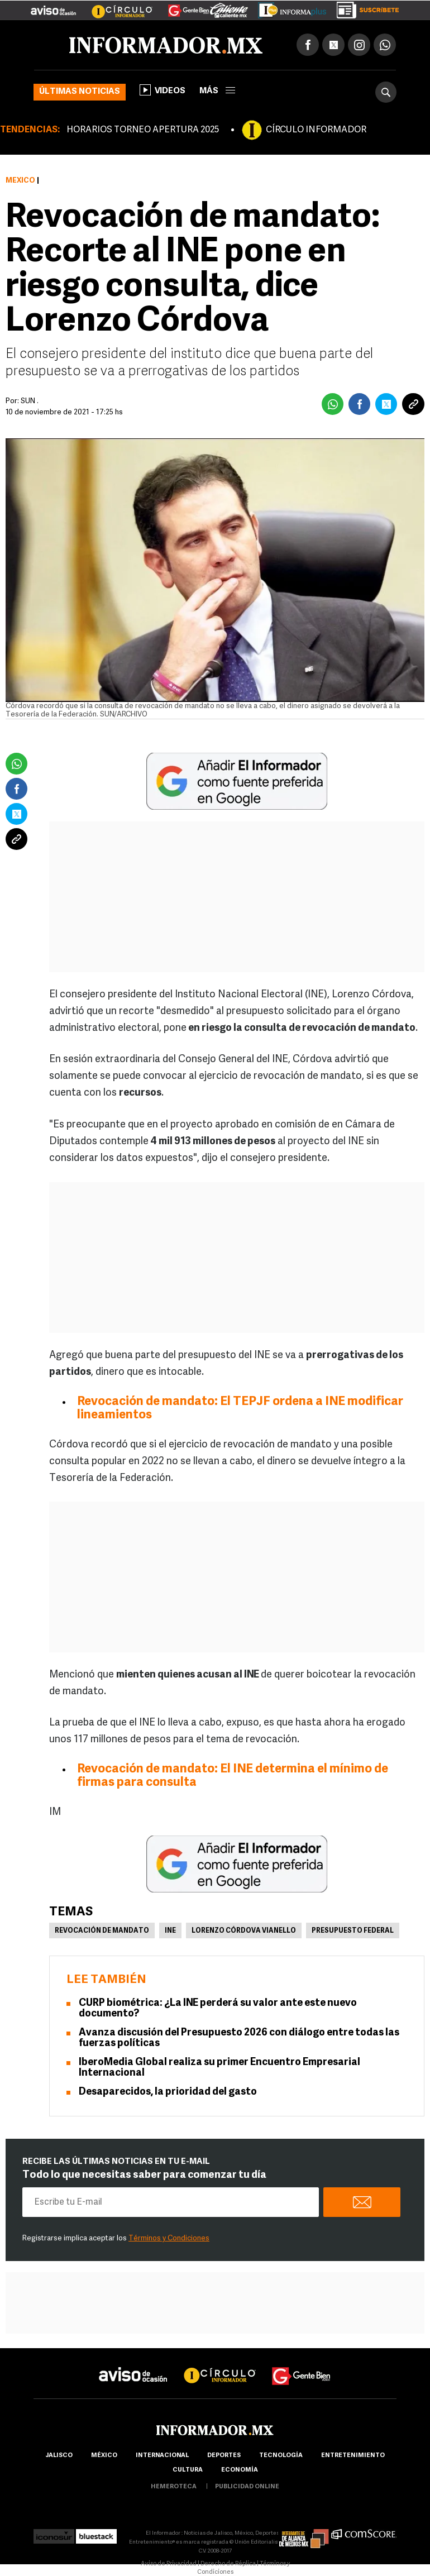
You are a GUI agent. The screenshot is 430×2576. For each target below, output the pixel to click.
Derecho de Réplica (228, 2564)
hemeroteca (174, 2487)
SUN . (30, 401)
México (20, 180)
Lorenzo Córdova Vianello (244, 1931)
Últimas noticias (79, 92)
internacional (162, 2456)
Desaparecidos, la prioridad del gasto (168, 2092)
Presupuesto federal (353, 1931)
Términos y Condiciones (168, 2238)
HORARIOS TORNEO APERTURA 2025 (142, 130)
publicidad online (247, 2487)
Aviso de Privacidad (169, 2564)
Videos (162, 89)
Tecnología (281, 2456)
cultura (188, 2470)
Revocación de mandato (102, 1931)
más (217, 91)
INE (170, 1931)
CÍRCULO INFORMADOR (316, 130)
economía (239, 2470)
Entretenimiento (353, 2456)
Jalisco (59, 2456)
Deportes (224, 2456)
